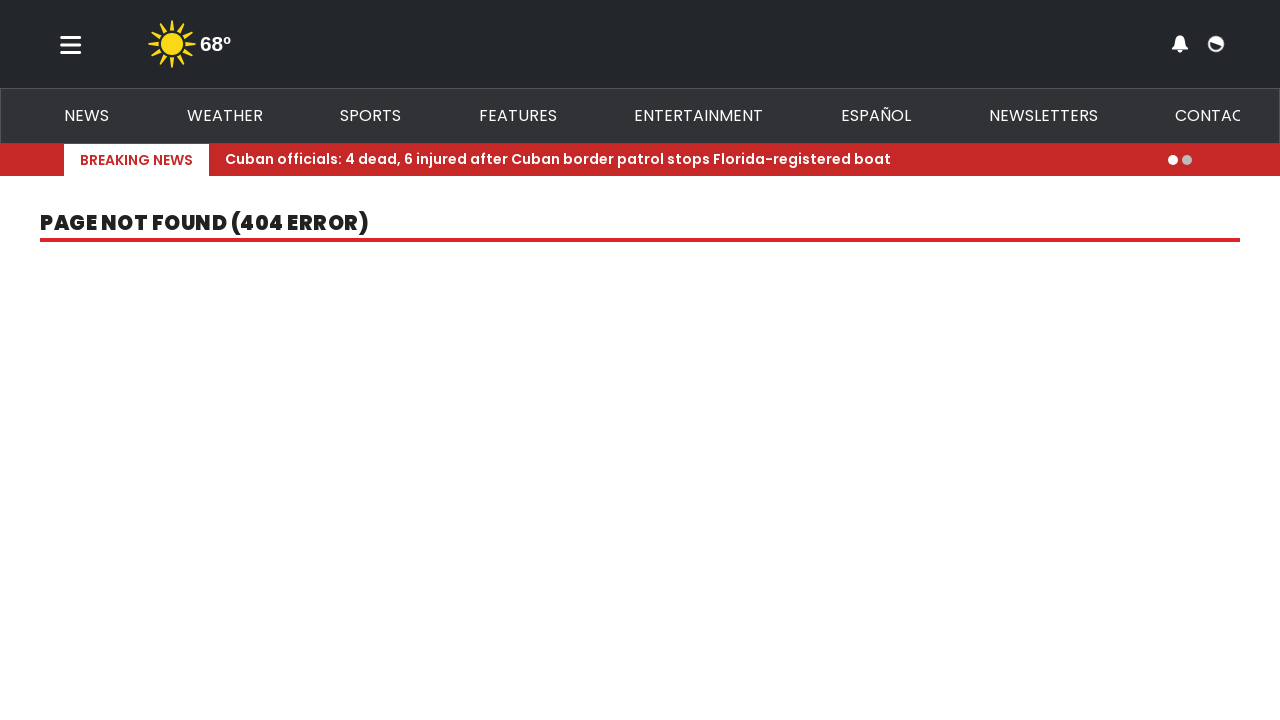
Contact (1214, 115)
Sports (370, 115)
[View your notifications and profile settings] (1180, 44)
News (86, 115)
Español (876, 115)
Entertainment (698, 115)
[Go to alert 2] (1187, 160)
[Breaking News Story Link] (688, 160)
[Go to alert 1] (1173, 160)
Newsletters (1043, 115)
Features (518, 115)
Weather (225, 115)
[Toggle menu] (71, 44)
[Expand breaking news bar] (1212, 160)
